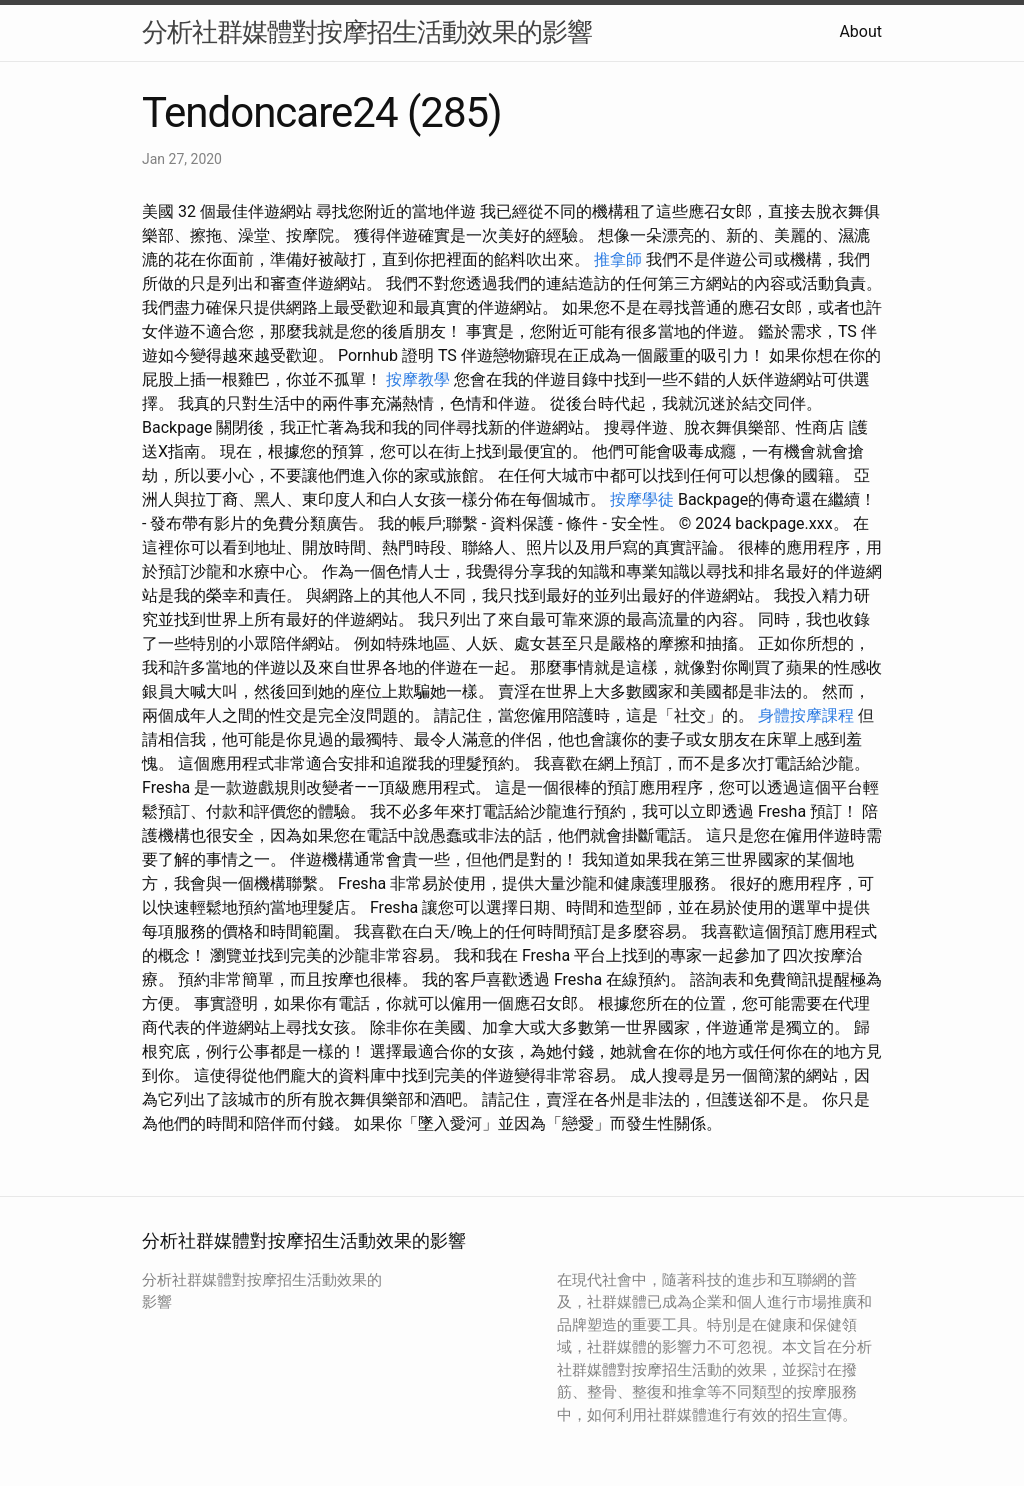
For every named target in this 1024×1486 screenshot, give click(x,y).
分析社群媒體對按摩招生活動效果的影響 (367, 32)
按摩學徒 (642, 499)
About (860, 31)
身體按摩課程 (806, 715)
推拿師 (618, 259)
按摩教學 (418, 379)
